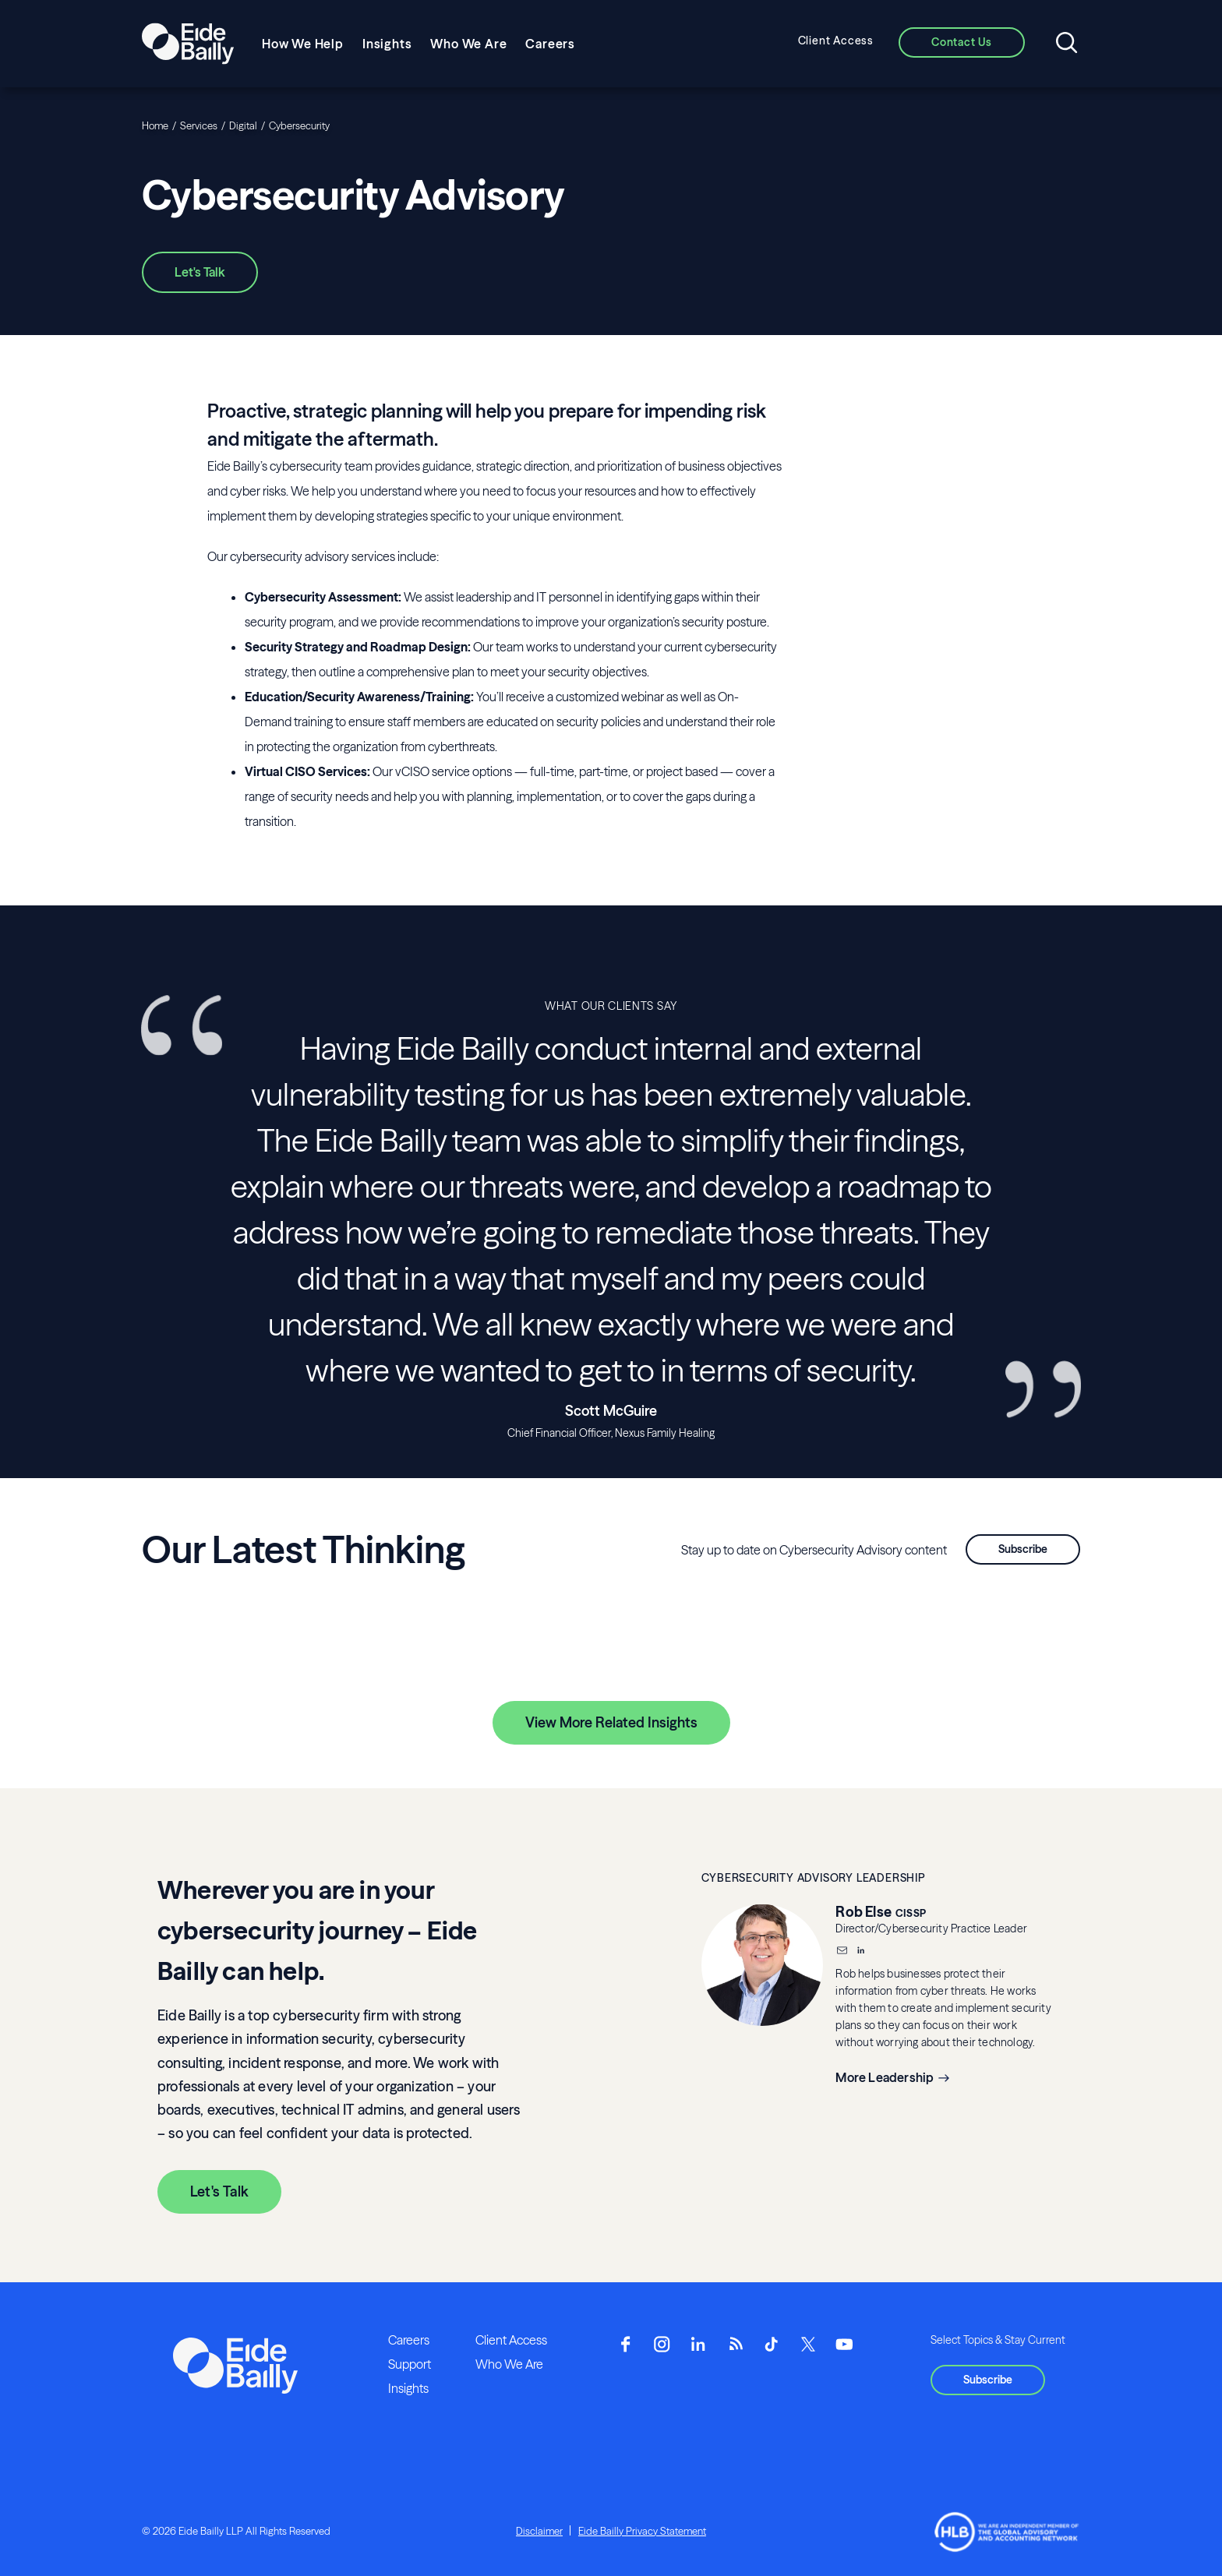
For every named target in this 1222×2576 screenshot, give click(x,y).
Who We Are (468, 43)
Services (198, 125)
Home (155, 125)
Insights (386, 43)
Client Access (836, 41)
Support (409, 2364)
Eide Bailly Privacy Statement (642, 2531)
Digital (243, 125)
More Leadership (884, 2077)
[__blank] (860, 1952)
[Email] (841, 1952)
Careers (550, 43)
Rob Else (863, 1912)
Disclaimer (539, 2531)
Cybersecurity (299, 125)
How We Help (303, 43)
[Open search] (1066, 43)
